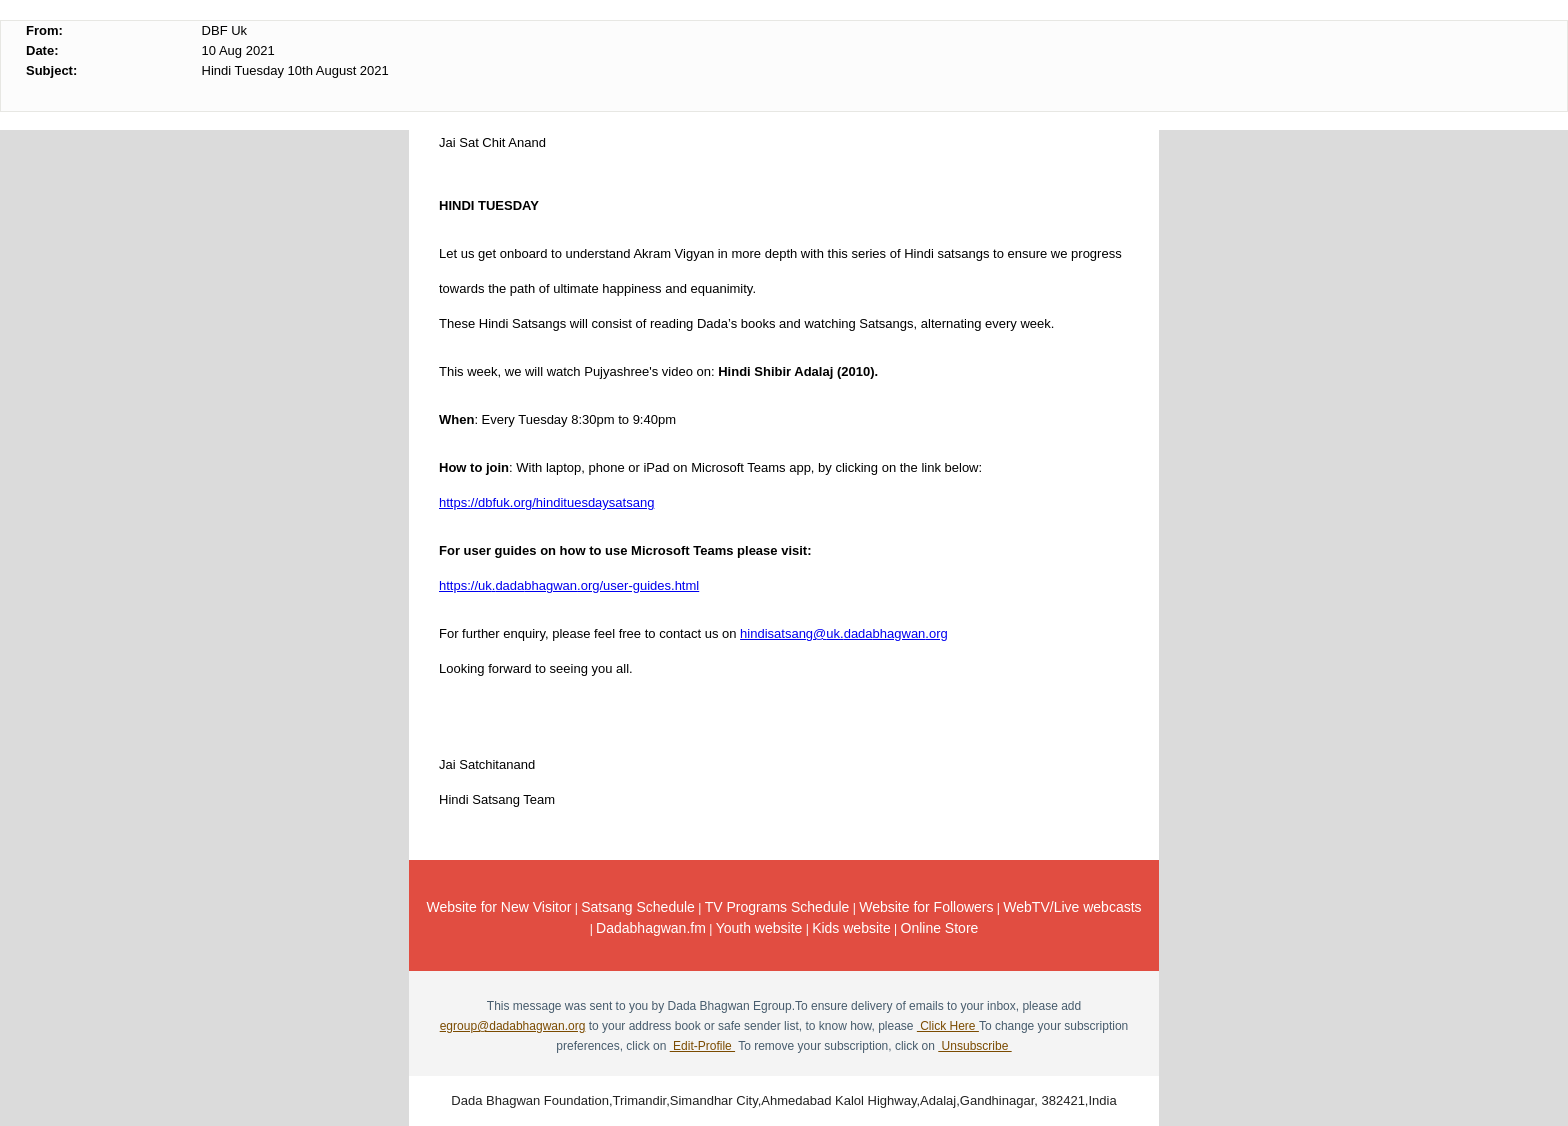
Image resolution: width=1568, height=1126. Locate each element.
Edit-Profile (702, 1046)
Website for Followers (926, 907)
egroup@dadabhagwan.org (513, 1026)
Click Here (948, 1026)
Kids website (851, 928)
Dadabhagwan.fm (651, 928)
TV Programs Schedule (777, 907)
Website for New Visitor (498, 907)
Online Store (940, 928)
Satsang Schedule (638, 907)
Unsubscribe (974, 1046)
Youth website (759, 928)
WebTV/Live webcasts (1072, 907)
